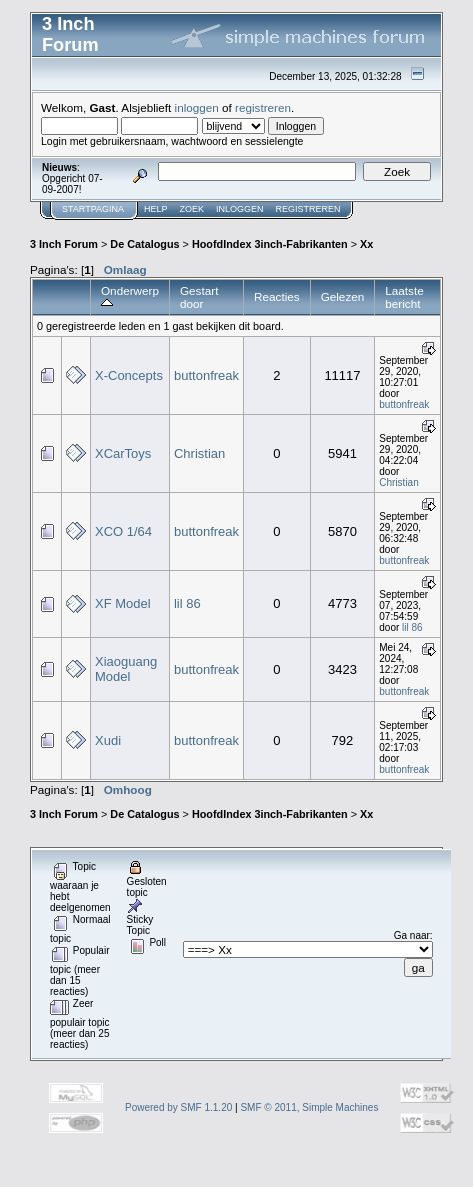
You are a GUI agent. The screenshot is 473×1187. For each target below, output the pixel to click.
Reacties (277, 296)
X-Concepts (129, 375)
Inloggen (240, 209)
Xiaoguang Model (126, 669)
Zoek (192, 209)
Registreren (308, 209)
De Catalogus (144, 244)
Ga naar (412, 935)
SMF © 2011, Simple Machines (309, 1107)
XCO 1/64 (123, 531)
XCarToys (123, 453)
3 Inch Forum (64, 244)
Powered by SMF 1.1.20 (178, 1107)
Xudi (108, 740)
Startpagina (93, 209)
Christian (199, 453)
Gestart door (199, 297)
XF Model (123, 603)
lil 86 (187, 603)
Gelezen (343, 296)
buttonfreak (206, 375)
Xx (366, 244)
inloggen (197, 107)
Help (156, 209)
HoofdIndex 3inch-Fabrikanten (270, 244)
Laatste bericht (404, 297)
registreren (263, 107)
